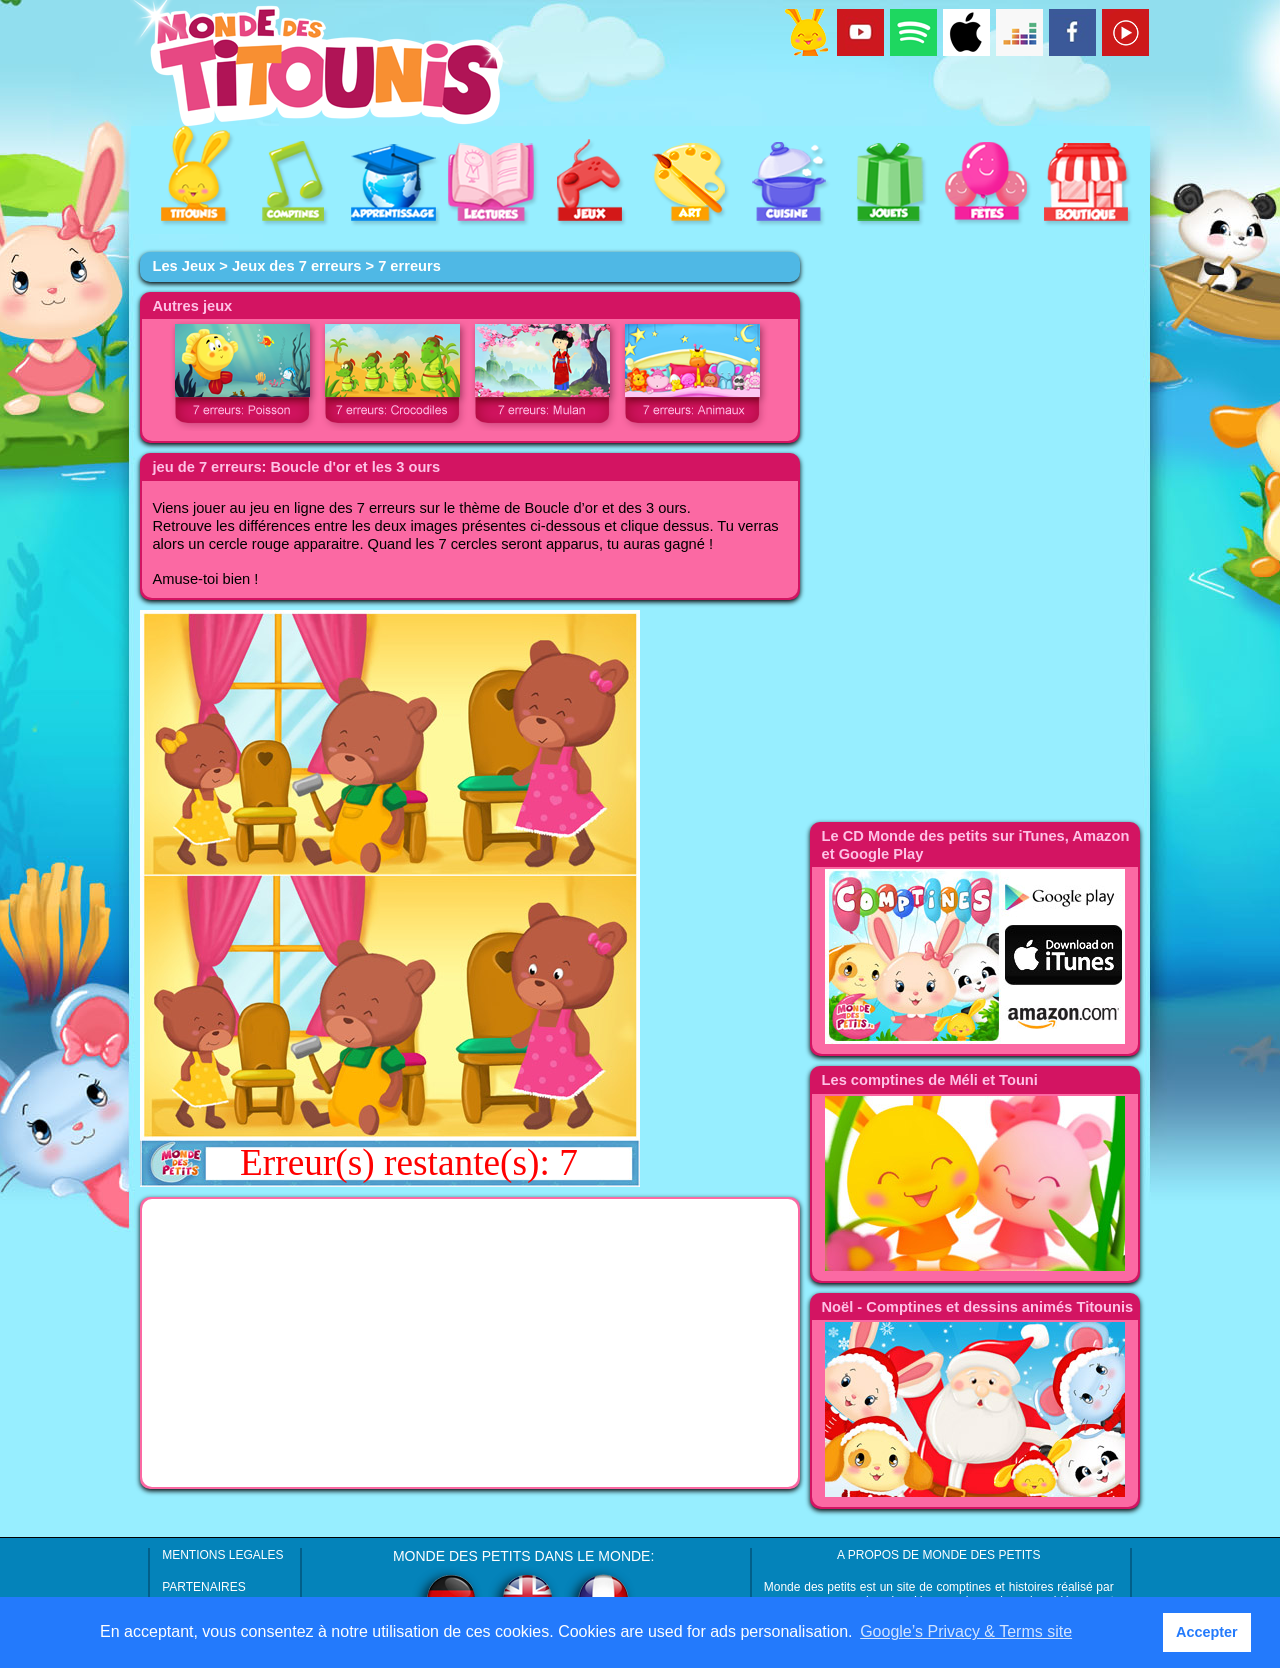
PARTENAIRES (204, 1587)
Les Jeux (183, 266)
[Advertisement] (470, 1343)
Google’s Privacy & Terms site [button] (966, 1631)
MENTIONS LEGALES (222, 1555)
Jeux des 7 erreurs (297, 266)
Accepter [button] (1207, 1632)
